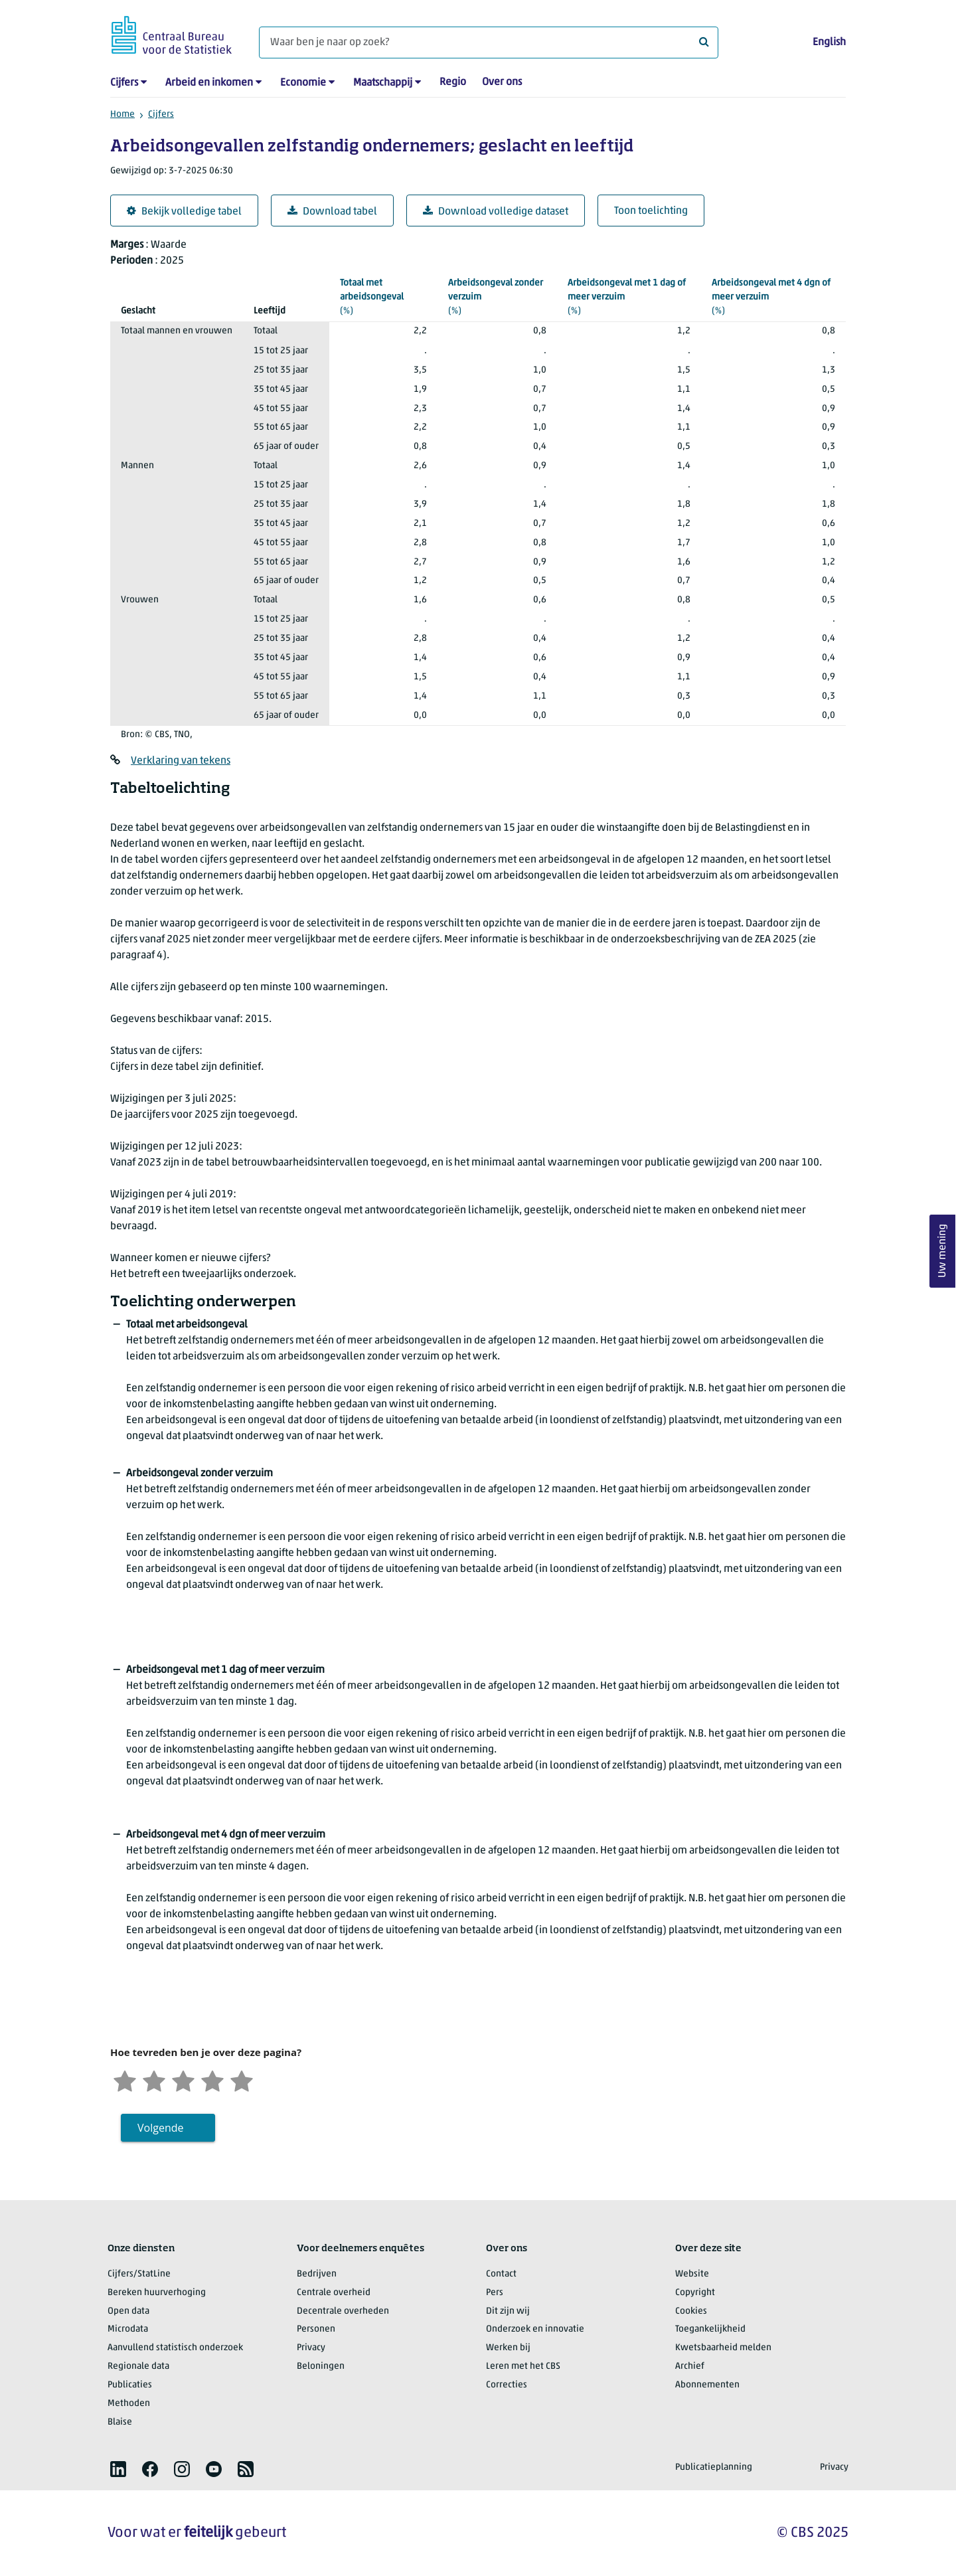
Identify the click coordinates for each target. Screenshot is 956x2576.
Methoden (129, 2403)
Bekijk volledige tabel (184, 211)
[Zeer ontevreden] (124, 2079)
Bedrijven (317, 2274)
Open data (128, 2311)
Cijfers (124, 83)
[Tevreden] (212, 2079)
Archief (689, 2366)
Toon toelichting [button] (651, 211)
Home (122, 114)
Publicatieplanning (713, 2467)
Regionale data (138, 2366)
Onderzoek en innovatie (535, 2329)
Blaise (120, 2422)
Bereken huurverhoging (157, 2292)
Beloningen (321, 2366)
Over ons (502, 82)
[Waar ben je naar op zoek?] (488, 42)
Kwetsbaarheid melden (723, 2348)
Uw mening (942, 1251)
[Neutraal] (183, 2079)
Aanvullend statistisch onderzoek (175, 2348)
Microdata (128, 2329)
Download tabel (332, 211)
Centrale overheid (333, 2292)
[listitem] (118, 2469)
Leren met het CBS (523, 2366)
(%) (383, 296)
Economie (303, 83)
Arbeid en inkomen (209, 83)
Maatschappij (382, 83)
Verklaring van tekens (180, 761)
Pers (494, 2292)
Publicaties (130, 2385)
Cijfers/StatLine (139, 2274)
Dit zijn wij (508, 2311)
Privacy (311, 2348)
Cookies (691, 2311)
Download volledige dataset (495, 211)
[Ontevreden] (154, 2079)
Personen (316, 2329)
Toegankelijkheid (710, 2329)
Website (692, 2274)
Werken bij (508, 2348)
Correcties (506, 2385)
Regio (452, 82)
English (829, 42)
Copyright (695, 2292)
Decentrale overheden (343, 2311)
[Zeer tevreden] (241, 2079)
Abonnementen (707, 2385)
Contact (501, 2274)
